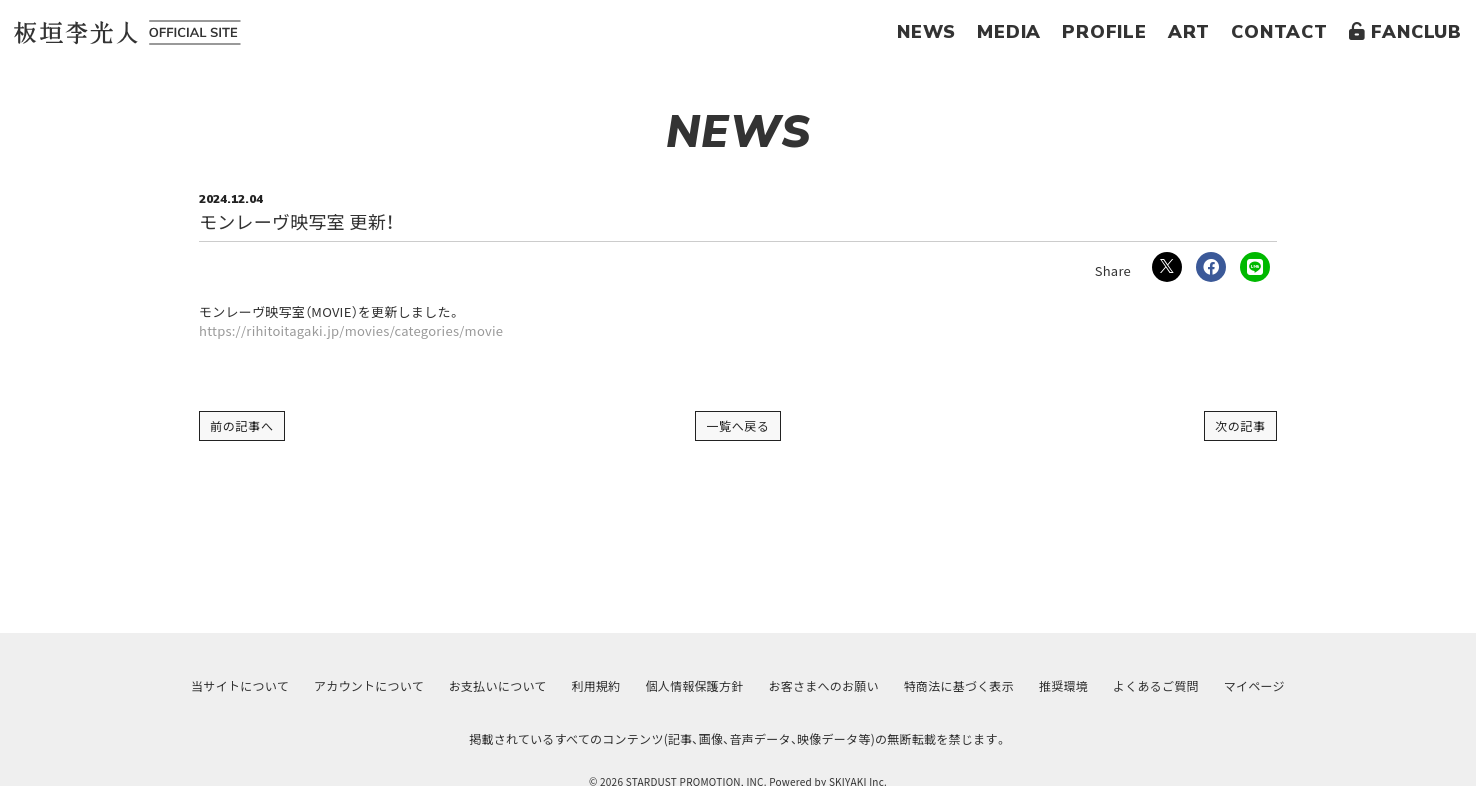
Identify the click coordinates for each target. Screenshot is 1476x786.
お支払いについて (490, 686)
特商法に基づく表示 (963, 686)
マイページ (1268, 686)
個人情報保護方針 (693, 686)
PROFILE (1104, 32)
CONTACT (1279, 32)
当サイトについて (226, 686)
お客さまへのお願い (825, 686)
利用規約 (591, 686)
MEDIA (1009, 32)
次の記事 (1240, 425)
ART (1189, 32)
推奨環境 (1071, 686)
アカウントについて (358, 686)
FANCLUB (1405, 32)
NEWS (926, 32)
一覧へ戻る (738, 425)
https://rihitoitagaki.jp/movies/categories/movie (351, 331)
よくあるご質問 (1167, 686)
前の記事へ (242, 425)
